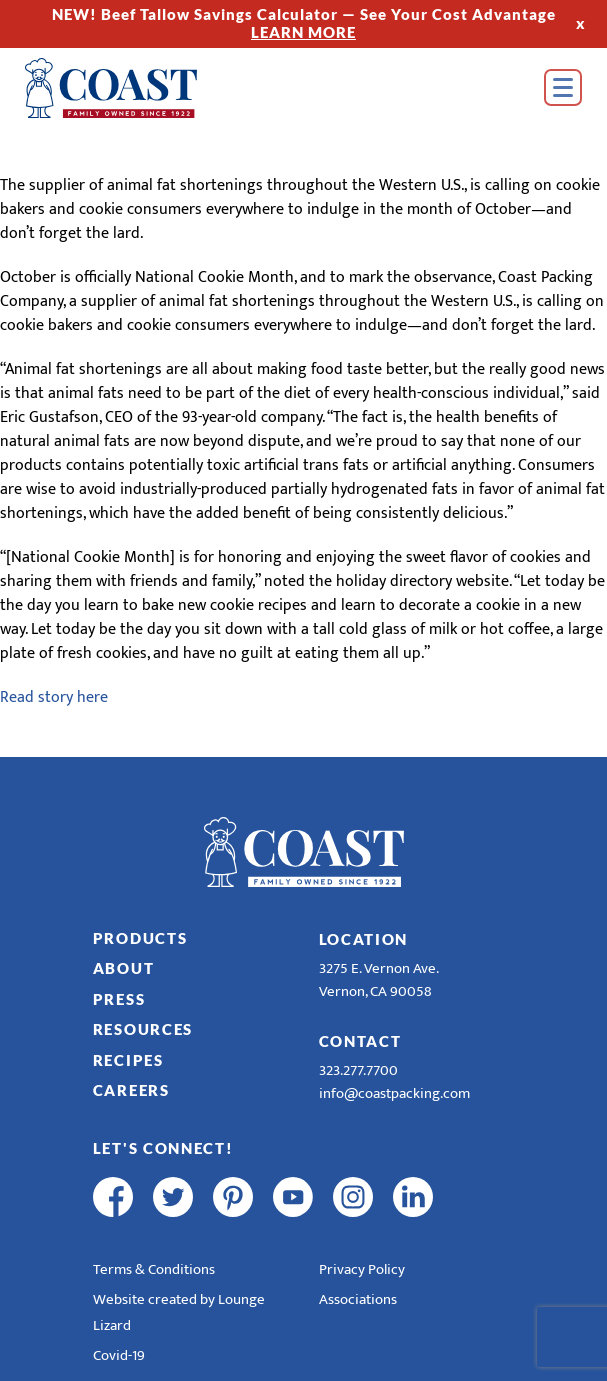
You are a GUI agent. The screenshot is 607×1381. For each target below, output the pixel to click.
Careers (131, 1090)
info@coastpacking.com (394, 1093)
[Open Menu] (563, 87)
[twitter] (173, 1197)
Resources (143, 1029)
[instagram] (353, 1197)
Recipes (128, 1060)
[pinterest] (233, 1197)
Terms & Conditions (154, 1269)
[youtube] (293, 1197)
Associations (358, 1299)
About (124, 968)
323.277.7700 (358, 1070)
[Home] (140, 88)
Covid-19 (119, 1355)
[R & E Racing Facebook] (473, 1197)
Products (140, 938)
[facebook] (113, 1197)
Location (364, 939)
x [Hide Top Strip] (581, 23)
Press (119, 999)
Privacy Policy (362, 1269)
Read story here (54, 697)
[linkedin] (413, 1197)
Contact (360, 1041)
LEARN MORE (303, 32)
